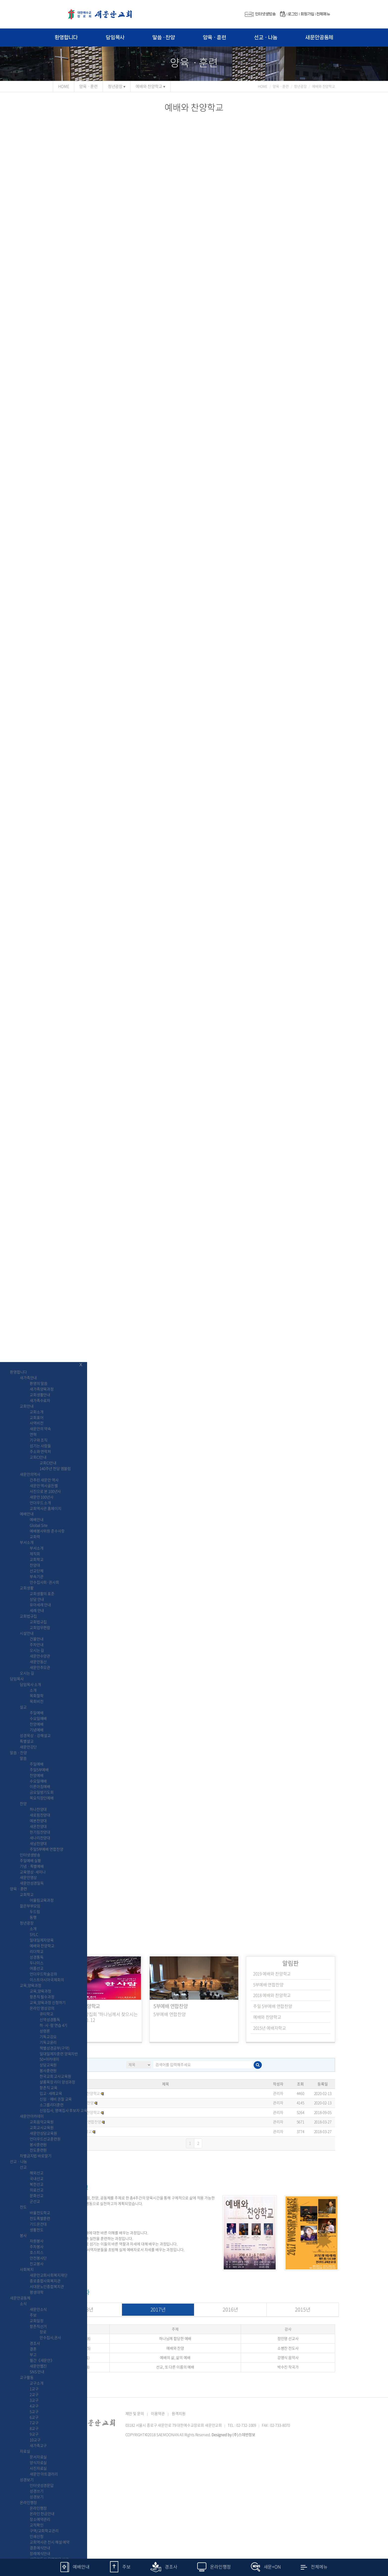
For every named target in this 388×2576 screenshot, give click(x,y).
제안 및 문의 (134, 2413)
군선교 (35, 2201)
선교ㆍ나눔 (265, 37)
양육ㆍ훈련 (214, 37)
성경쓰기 (36, 2491)
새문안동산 (38, 1661)
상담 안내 (37, 1599)
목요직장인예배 (42, 1798)
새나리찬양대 (40, 1837)
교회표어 (36, 1417)
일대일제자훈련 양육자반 (59, 2053)
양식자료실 (38, 2462)
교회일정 (36, 2320)
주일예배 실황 (30, 1860)
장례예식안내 (40, 2553)
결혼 (33, 2349)
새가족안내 (28, 1377)
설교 (23, 1707)
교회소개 (36, 1412)
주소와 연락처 (40, 1451)
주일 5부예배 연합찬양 (272, 2006)
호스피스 (36, 2252)
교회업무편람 (40, 1627)
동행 (33, 1917)
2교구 (34, 2394)
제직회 (35, 1553)
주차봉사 (36, 2246)
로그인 (293, 14)
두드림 (35, 1911)
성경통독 (36, 1957)
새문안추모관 (40, 1667)
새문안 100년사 (41, 1497)
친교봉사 (36, 2263)
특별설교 (26, 1741)
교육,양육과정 (30, 1985)
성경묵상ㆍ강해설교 (35, 1735)
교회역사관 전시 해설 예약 (50, 2542)
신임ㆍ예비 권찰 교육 (56, 2099)
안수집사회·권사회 (44, 1582)
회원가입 (307, 14)
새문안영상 (28, 1877)
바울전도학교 (40, 2212)
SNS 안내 (37, 2371)
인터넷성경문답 (42, 2485)
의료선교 (36, 2190)
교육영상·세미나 (33, 1872)
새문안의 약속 (40, 1428)
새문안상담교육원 (43, 2133)
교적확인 (36, 2525)
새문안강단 (28, 1747)
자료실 (25, 2451)
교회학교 (36, 1559)
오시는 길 (37, 1650)
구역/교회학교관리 (44, 2530)
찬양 (23, 1803)
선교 (23, 2167)
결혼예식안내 (40, 2547)
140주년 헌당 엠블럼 (55, 1468)
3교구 (34, 2400)
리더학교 (36, 1951)
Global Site (38, 1525)
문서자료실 (38, 2457)
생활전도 (36, 2230)
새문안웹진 (38, 2366)
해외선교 (36, 2173)
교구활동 (26, 2377)
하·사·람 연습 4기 (53, 2025)
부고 (33, 2354)
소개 (33, 1690)
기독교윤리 (48, 2042)
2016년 (230, 2309)
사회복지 (26, 2269)
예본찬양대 (38, 1820)
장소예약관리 (40, 2519)
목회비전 (36, 1701)
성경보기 (26, 2479)
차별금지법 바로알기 (35, 2155)
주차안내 (36, 1644)
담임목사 (115, 37)
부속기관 (36, 1576)
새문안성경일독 (32, 1883)
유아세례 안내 (40, 1604)
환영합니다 (66, 37)
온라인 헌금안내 (42, 2513)
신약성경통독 (50, 2019)
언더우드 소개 (40, 1502)
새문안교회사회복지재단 (48, 2275)
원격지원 (178, 2413)
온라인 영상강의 (42, 2008)
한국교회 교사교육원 (55, 2076)
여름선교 (36, 1968)
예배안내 (26, 1514)
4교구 (34, 2406)
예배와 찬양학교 (42, 1945)
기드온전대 (38, 2224)
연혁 (33, 1434)
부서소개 (26, 1542)
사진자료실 (38, 2468)
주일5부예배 (39, 1769)
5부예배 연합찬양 (170, 2006)
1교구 (34, 2389)
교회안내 (26, 1406)
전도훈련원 (38, 2150)
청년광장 (26, 1923)
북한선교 (36, 2184)
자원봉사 (36, 2241)
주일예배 (36, 1712)
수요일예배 (38, 1718)
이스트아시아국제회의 (47, 1979)
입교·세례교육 (51, 2093)
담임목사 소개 (30, 1684)
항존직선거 (38, 2326)
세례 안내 (37, 1610)
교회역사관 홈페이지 (45, 1508)
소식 (23, 2303)
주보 (33, 2315)
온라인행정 (28, 2502)
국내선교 (36, 2178)
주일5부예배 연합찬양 (46, 1849)
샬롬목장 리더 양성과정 (57, 2082)
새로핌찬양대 (40, 1815)
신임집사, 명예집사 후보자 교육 (63, 2110)
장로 (43, 2332)
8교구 (34, 2428)
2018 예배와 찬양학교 (272, 1995)
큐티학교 (46, 2014)
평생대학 (36, 2292)
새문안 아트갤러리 (44, 2474)
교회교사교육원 (42, 2127)
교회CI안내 (38, 1457)
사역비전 (36, 1423)
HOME (63, 86)
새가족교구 (38, 2445)
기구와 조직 (39, 1440)
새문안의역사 (30, 1474)
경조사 (35, 2343)
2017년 (158, 2309)
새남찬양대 (38, 1843)
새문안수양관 (40, 1656)
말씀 (23, 1758)
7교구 (34, 2422)
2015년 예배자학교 (269, 2028)
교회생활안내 (40, 1394)
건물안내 (36, 1639)
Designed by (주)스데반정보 (233, 2434)
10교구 (35, 2440)
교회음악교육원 (42, 2122)
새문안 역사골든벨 (44, 1485)
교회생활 (26, 1588)
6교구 (34, 2417)
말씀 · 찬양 (163, 37)
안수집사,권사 (50, 2337)
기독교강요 (48, 2036)
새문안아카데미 (32, 2116)
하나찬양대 (38, 1809)
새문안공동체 (319, 37)
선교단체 (36, 1571)
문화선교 (36, 2195)
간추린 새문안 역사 (44, 1480)
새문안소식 (38, 2309)
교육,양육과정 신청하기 (48, 2002)
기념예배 (36, 1730)
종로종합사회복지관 (45, 2281)
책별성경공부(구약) (55, 2048)
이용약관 (158, 2413)
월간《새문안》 (42, 2360)
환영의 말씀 (39, 1383)
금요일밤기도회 (42, 1792)
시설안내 (26, 1633)
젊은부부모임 (30, 1906)
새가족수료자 (40, 1400)
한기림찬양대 (40, 1832)
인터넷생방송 (30, 1855)
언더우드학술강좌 (43, 1974)
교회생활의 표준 (42, 1593)
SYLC (34, 1934)
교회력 (35, 1536)
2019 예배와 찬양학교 (272, 1974)
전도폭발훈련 (40, 2218)
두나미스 (36, 1963)
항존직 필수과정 (42, 1996)
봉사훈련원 (48, 2070)
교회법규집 (28, 1616)
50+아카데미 (49, 2059)
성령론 (45, 2031)
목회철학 (36, 1695)
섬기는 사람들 (40, 1445)
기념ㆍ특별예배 (32, 1866)
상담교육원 (48, 2065)
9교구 (34, 2434)
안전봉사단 (38, 2258)
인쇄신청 (36, 2536)
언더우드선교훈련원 (45, 2139)
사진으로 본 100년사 (45, 1491)
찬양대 (35, 1565)
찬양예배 (36, 1724)
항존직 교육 (48, 2087)
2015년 (302, 2309)
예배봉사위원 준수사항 (47, 1531)
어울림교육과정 (42, 1900)
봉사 (23, 2235)
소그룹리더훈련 (52, 2104)
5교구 (34, 2411)
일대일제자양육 (42, 1940)
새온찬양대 (38, 1826)
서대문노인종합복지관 (47, 2286)
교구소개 (36, 2383)
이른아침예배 (40, 1786)
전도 (23, 2207)
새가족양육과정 (42, 1389)
